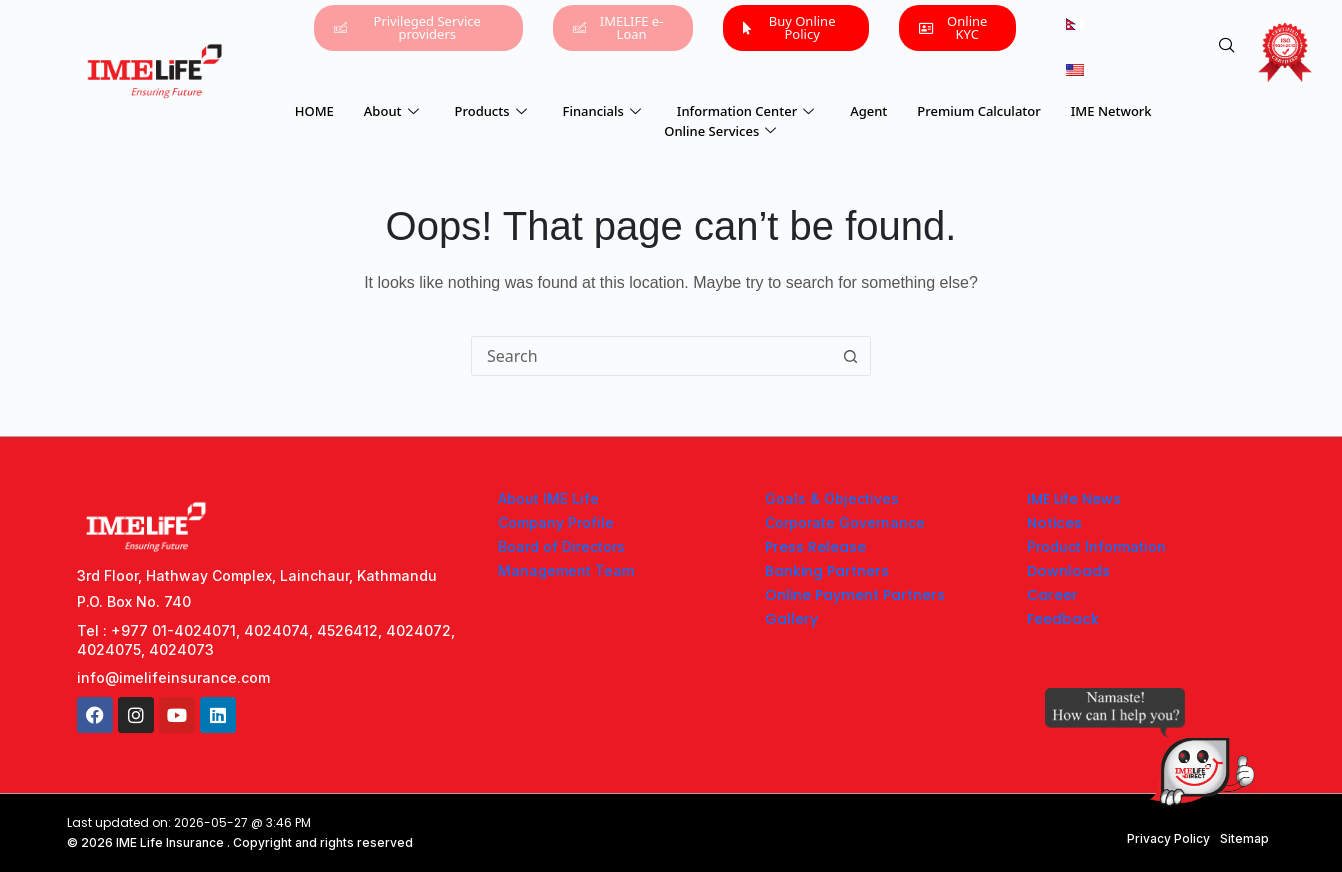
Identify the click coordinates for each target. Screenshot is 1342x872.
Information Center (745, 111)
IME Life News (1074, 499)
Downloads (1068, 571)
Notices (1054, 523)
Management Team (566, 570)
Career (1052, 595)
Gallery (791, 619)
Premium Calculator (978, 111)
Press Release (815, 547)
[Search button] (851, 356)
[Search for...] (651, 356)
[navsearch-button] (1227, 46)
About (391, 111)
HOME (314, 111)
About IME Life (548, 498)
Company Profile (556, 522)
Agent (868, 111)
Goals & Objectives (832, 498)
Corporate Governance (845, 522)
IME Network (1111, 111)
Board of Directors (561, 546)
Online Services (720, 131)
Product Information (1096, 546)
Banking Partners (827, 571)
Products (491, 111)
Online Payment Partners (855, 595)
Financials (602, 111)
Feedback (1063, 619)
